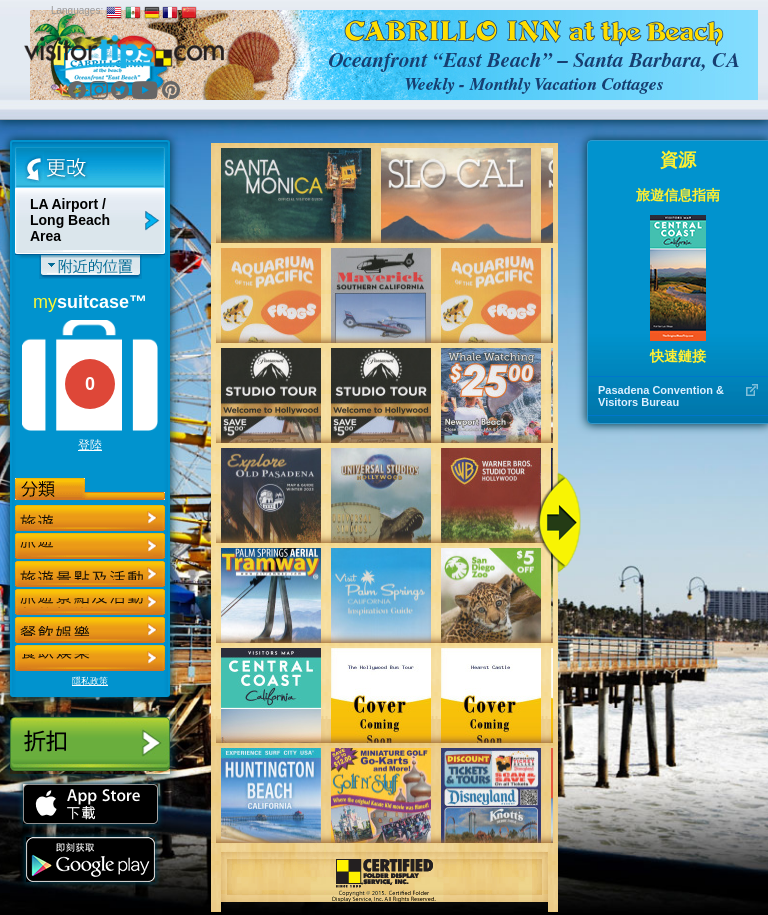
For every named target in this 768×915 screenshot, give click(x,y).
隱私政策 (90, 681)
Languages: (77, 10)
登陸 (90, 445)
